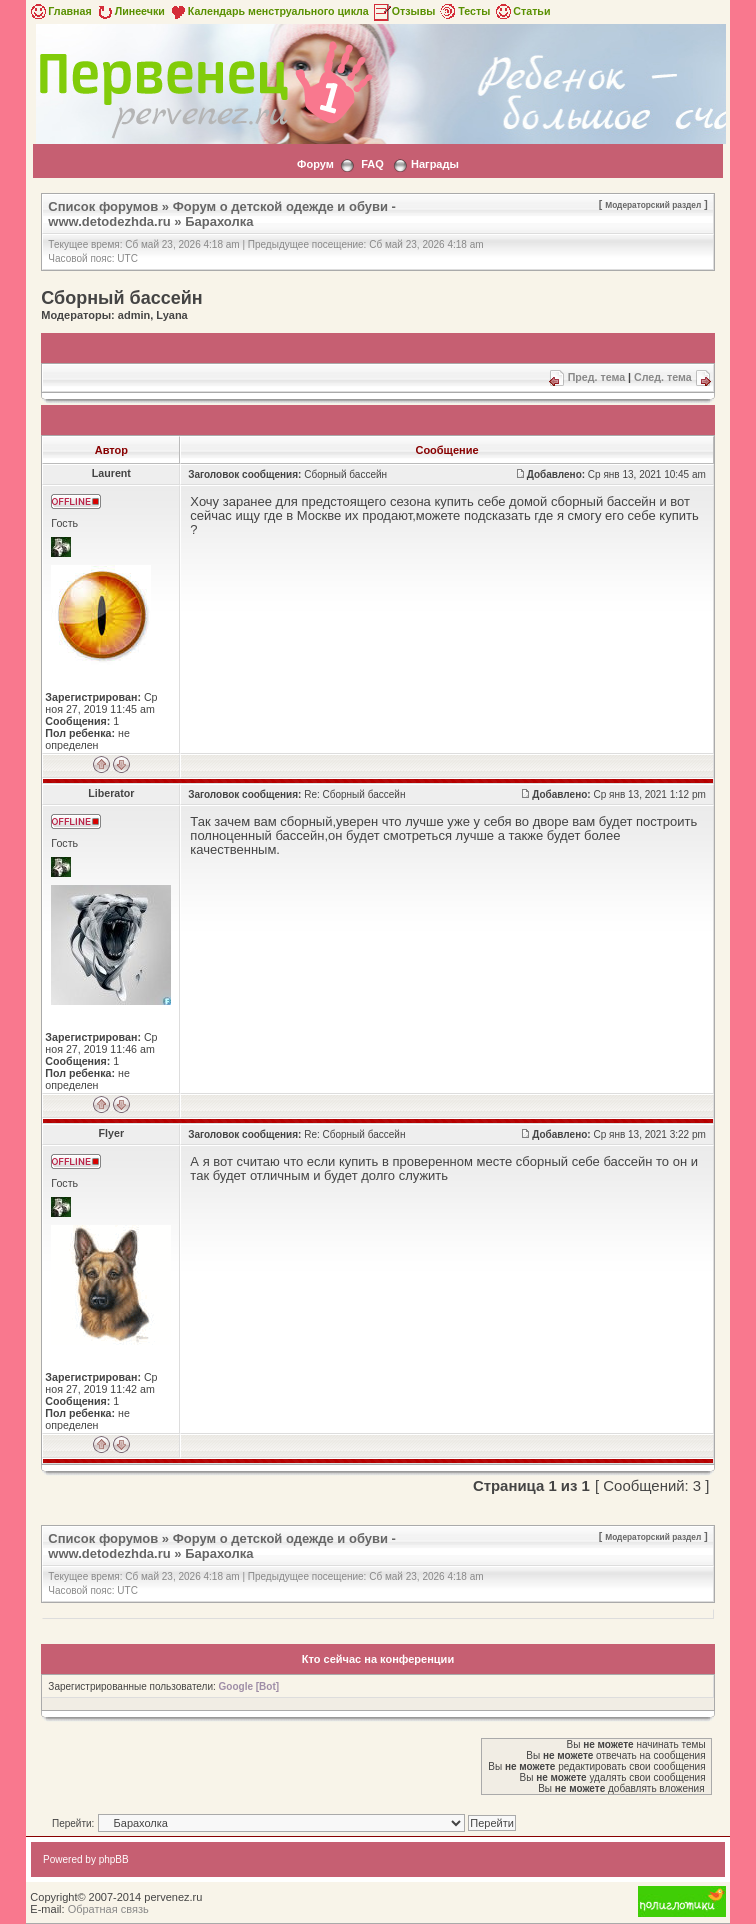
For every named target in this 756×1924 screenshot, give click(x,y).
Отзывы (404, 11)
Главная (59, 11)
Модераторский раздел (653, 205)
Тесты (464, 11)
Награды (435, 164)
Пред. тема (596, 377)
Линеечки (130, 11)
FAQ (372, 164)
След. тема (663, 377)
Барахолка (219, 221)
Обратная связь (108, 1909)
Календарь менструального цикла (268, 11)
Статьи (521, 11)
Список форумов (103, 206)
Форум (315, 164)
